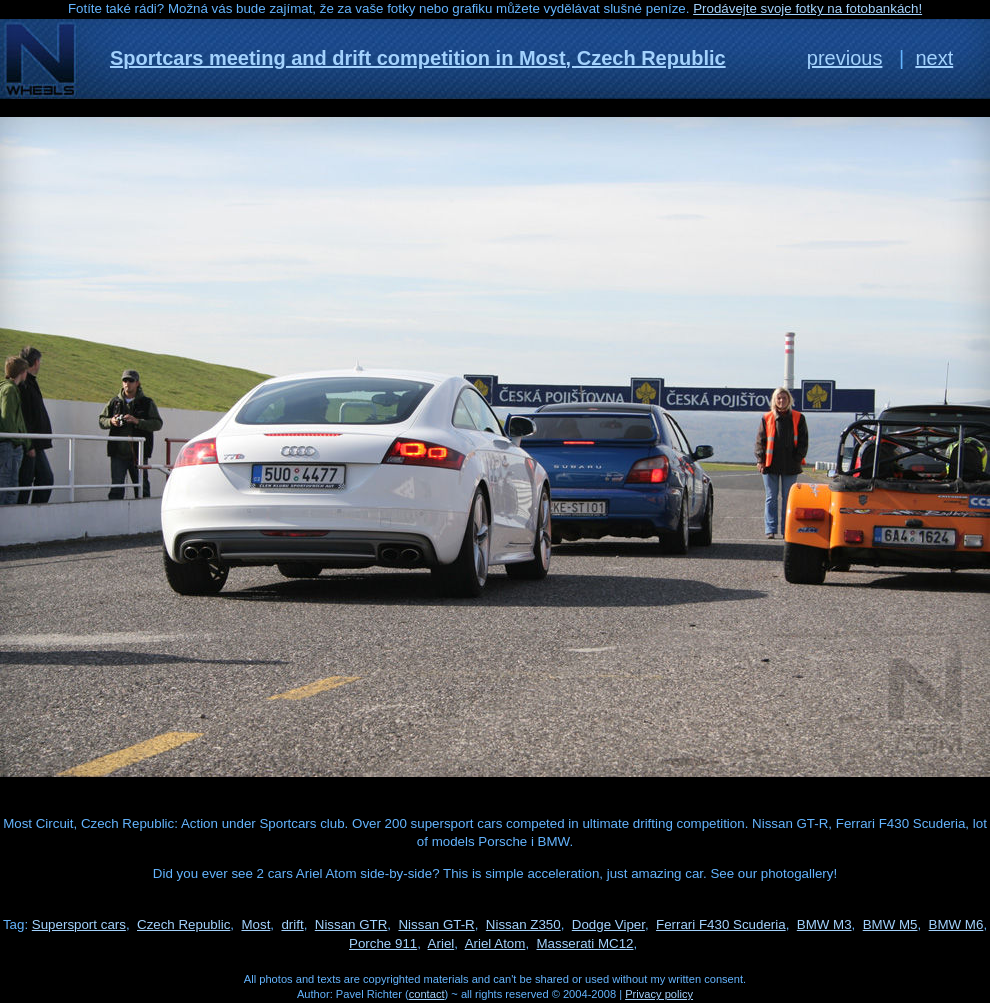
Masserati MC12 (585, 943)
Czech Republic (183, 924)
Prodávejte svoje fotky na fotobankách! (807, 8)
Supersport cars (79, 924)
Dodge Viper (608, 924)
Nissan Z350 (523, 924)
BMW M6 (956, 924)
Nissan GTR (351, 924)
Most (255, 924)
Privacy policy (659, 994)
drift (292, 924)
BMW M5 (890, 924)
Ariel (441, 943)
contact (427, 994)
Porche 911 (383, 943)
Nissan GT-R (436, 924)
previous (845, 58)
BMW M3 (824, 924)
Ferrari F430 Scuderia (721, 924)
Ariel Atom (495, 943)
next (934, 58)
